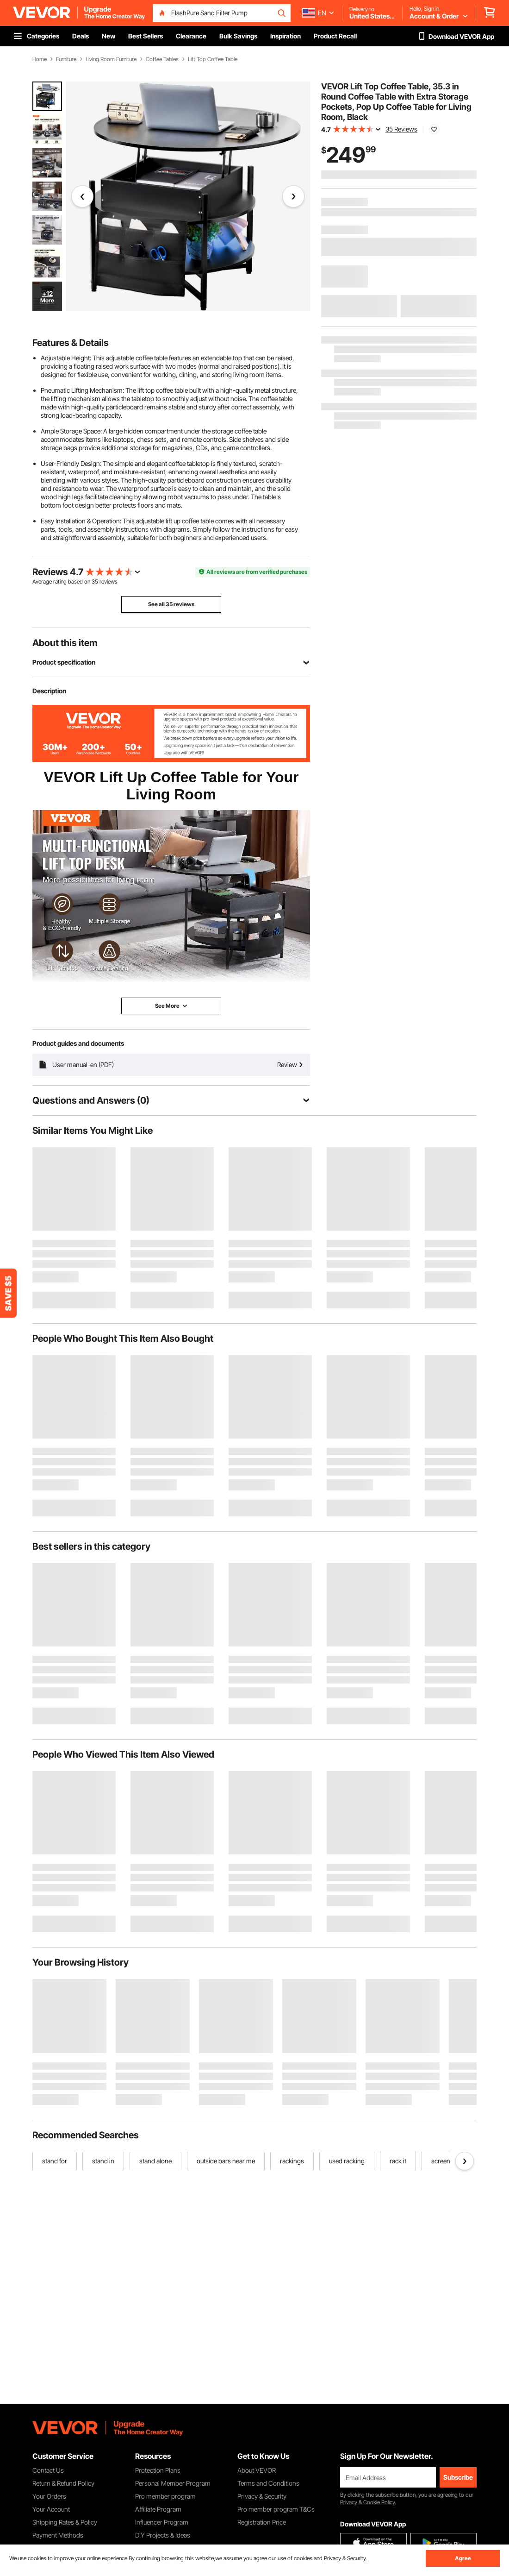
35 (95, 581)
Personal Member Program (173, 2483)
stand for (54, 2161)
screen (440, 2161)
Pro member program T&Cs (276, 2509)
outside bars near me (226, 2161)
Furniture (66, 59)
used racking (347, 2161)
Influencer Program (161, 2522)
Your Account (51, 2509)
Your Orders (49, 2496)
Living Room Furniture (111, 59)
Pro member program (165, 2496)
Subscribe (458, 2477)
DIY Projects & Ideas (162, 2535)
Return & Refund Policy (63, 2483)
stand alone (155, 2161)
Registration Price (261, 2522)
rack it (398, 2161)
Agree (463, 2558)
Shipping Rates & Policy (64, 2522)
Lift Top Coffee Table (212, 59)
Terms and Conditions (268, 2483)
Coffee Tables (162, 59)
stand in (103, 2161)
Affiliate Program (158, 2509)
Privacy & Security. (345, 2558)
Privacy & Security (261, 2496)
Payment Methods (57, 2535)
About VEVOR (256, 2470)
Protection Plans (157, 2470)
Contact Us (48, 2470)
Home (39, 59)
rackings (292, 2161)
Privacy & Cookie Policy (367, 2502)
